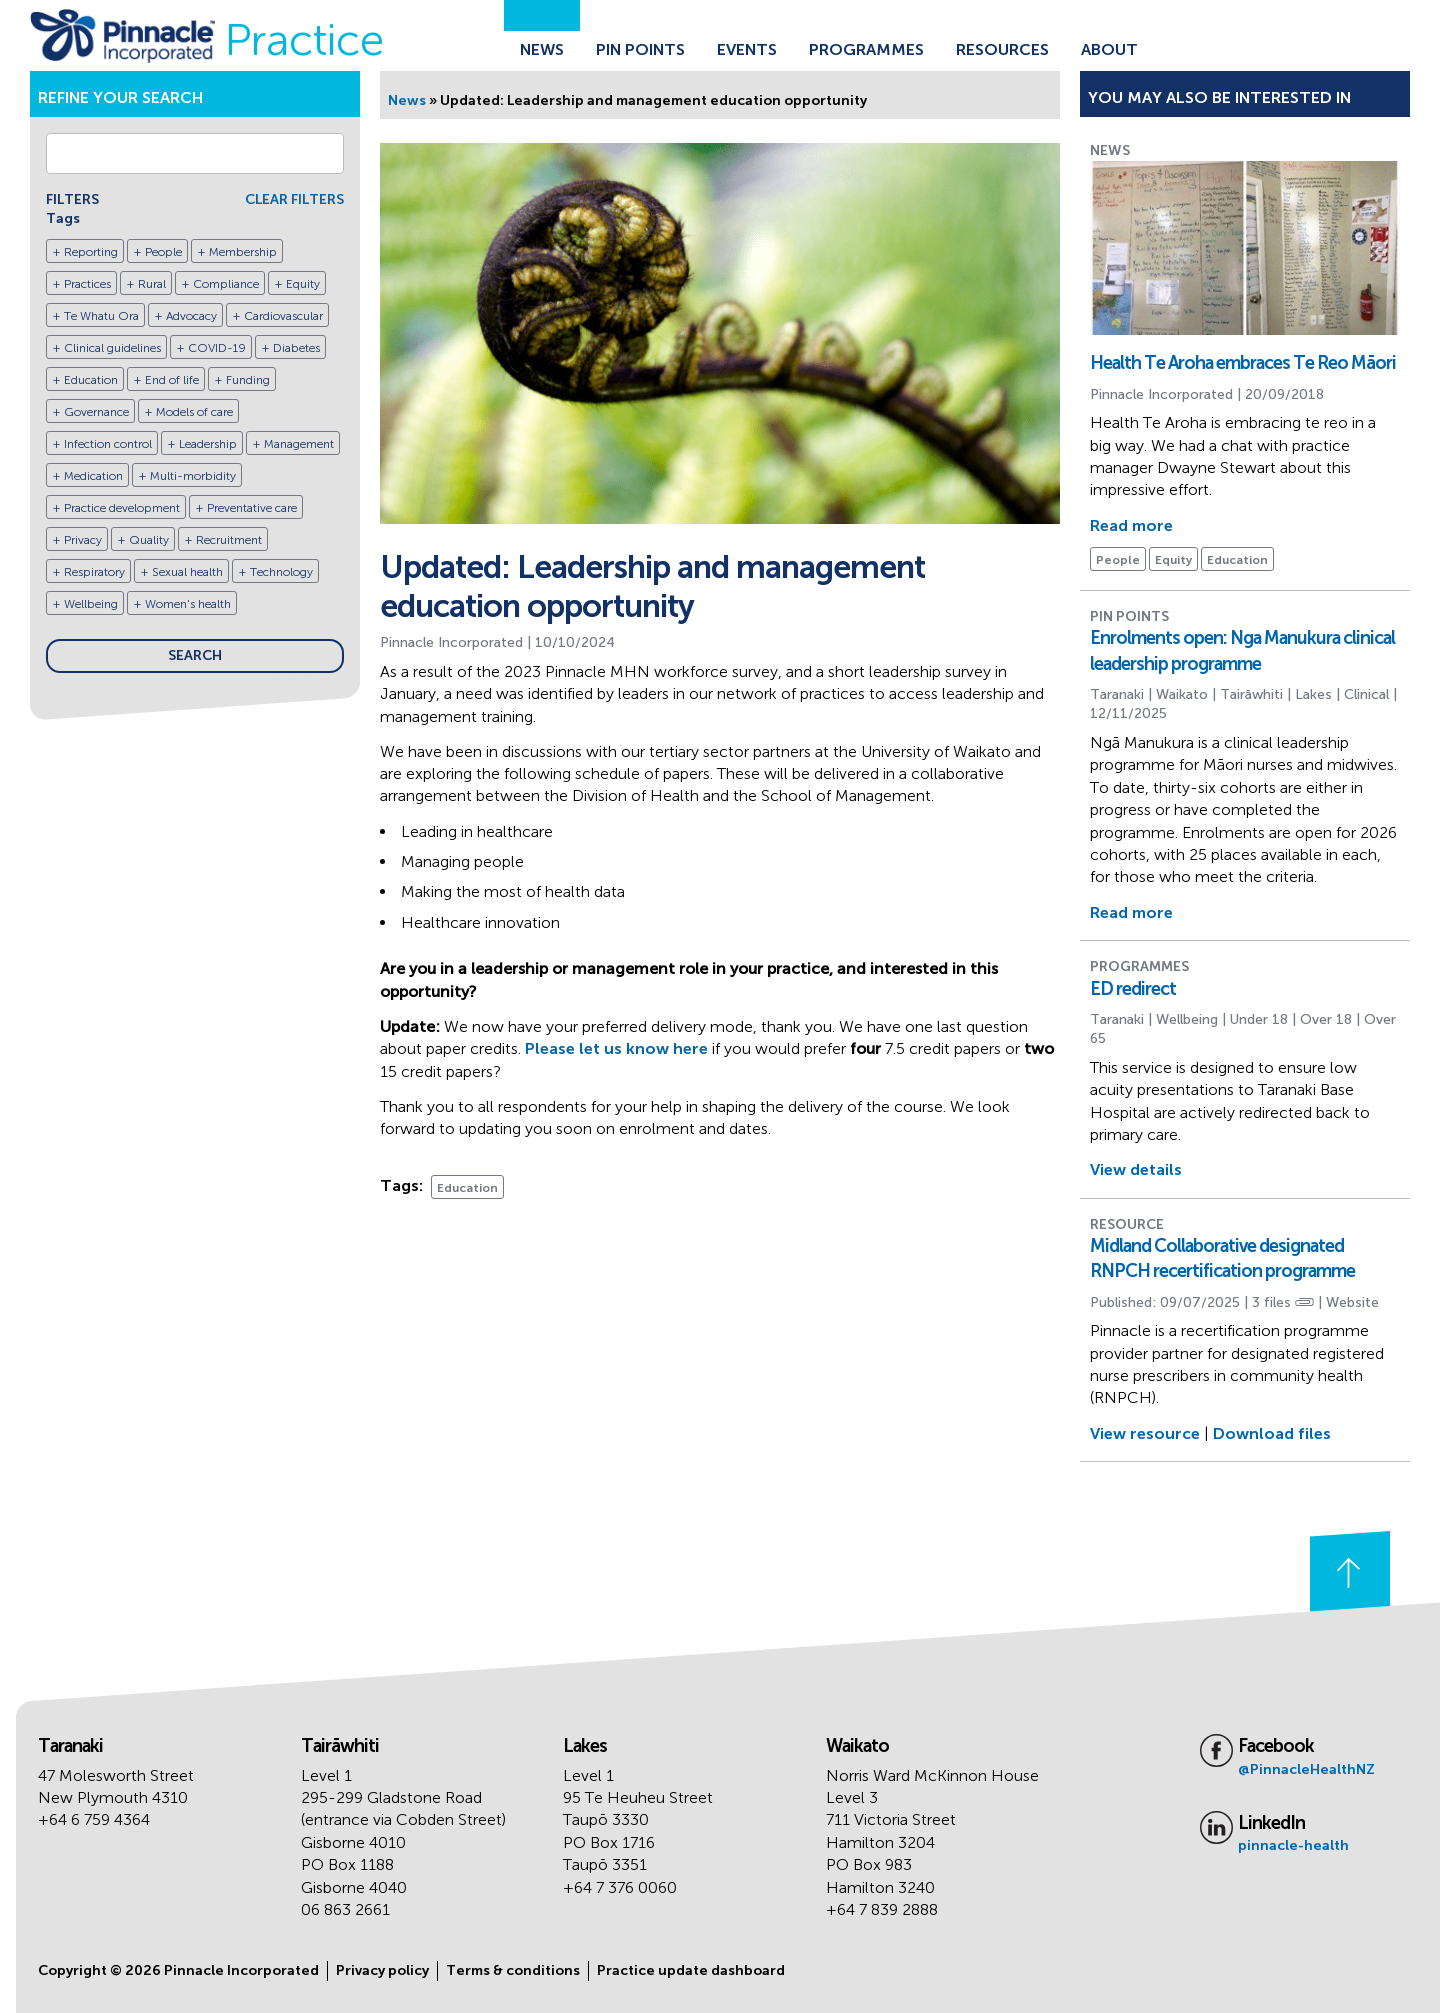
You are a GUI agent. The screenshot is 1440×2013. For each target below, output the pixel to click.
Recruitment (229, 540)
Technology (281, 572)
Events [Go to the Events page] (747, 49)
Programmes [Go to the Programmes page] (866, 49)
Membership (243, 252)
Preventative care (252, 508)
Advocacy (191, 316)
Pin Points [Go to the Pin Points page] (640, 49)
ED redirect (1133, 989)
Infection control (108, 444)
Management (299, 444)
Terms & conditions (513, 1970)
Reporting (91, 252)
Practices (87, 284)
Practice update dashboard (691, 1970)
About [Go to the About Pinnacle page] (1109, 49)
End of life (172, 380)
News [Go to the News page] (542, 49)
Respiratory (94, 572)
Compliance (226, 284)
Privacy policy (382, 1970)
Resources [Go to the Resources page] (1002, 49)
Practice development (122, 508)
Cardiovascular (283, 316)
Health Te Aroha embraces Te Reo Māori (1243, 363)
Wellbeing (91, 604)
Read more (1131, 525)
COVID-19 (217, 348)
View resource (1145, 1433)
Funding (248, 380)
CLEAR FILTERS (294, 199)
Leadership (208, 444)
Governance (96, 412)
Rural (152, 284)
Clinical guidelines (112, 348)
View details (1136, 1169)
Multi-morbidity (193, 476)
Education (91, 380)
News (407, 100)
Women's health (188, 604)
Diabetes (296, 348)
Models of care (194, 412)
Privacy (83, 540)
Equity (303, 284)
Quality (149, 540)
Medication (93, 476)
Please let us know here (616, 1048)
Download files (1272, 1433)
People (163, 252)
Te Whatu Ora (101, 316)
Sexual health (187, 572)
